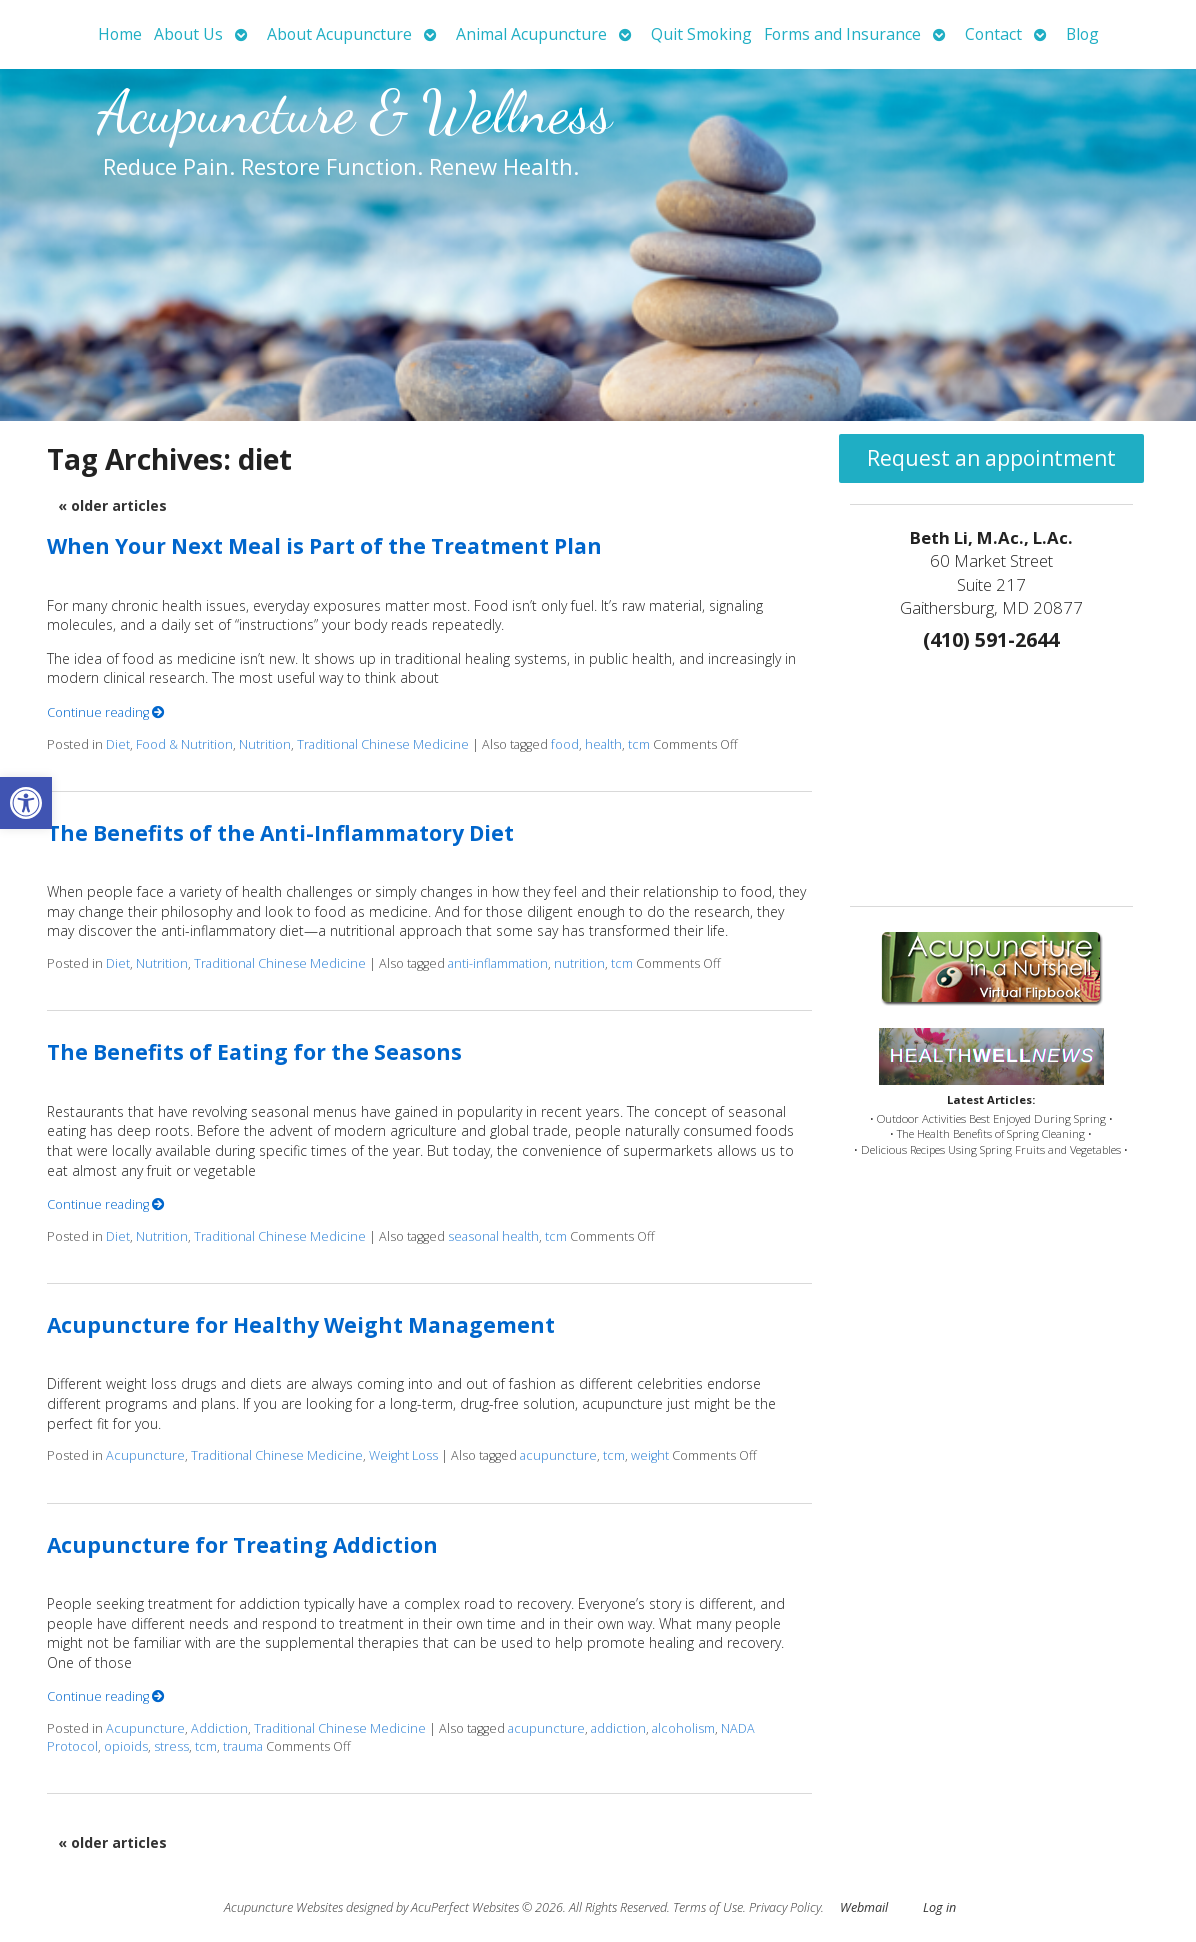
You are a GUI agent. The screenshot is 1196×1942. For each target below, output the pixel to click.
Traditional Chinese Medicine (383, 744)
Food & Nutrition (184, 744)
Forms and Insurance (842, 34)
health (603, 744)
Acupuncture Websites (283, 1907)
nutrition (579, 963)
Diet (118, 744)
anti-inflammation (498, 963)
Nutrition (265, 744)
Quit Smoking (701, 34)
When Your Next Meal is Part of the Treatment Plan (324, 546)
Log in (939, 1907)
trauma (243, 1746)
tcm (639, 744)
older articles (112, 505)
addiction (618, 1728)
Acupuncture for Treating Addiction (242, 1545)
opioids (126, 1746)
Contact (993, 34)
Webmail (864, 1907)
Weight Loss (403, 1455)
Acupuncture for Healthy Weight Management (301, 1325)
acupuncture (558, 1455)
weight (650, 1455)
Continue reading (106, 712)
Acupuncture (145, 1455)
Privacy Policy (785, 1907)
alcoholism (683, 1728)
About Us (188, 34)
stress (171, 1746)
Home (120, 34)
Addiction (219, 1728)
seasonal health (493, 1236)
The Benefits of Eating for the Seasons (254, 1052)
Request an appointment (991, 458)
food (565, 744)
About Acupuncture (339, 34)
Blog (1082, 34)
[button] (26, 803)
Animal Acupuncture (531, 34)
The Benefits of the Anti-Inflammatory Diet (280, 833)
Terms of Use (708, 1907)
